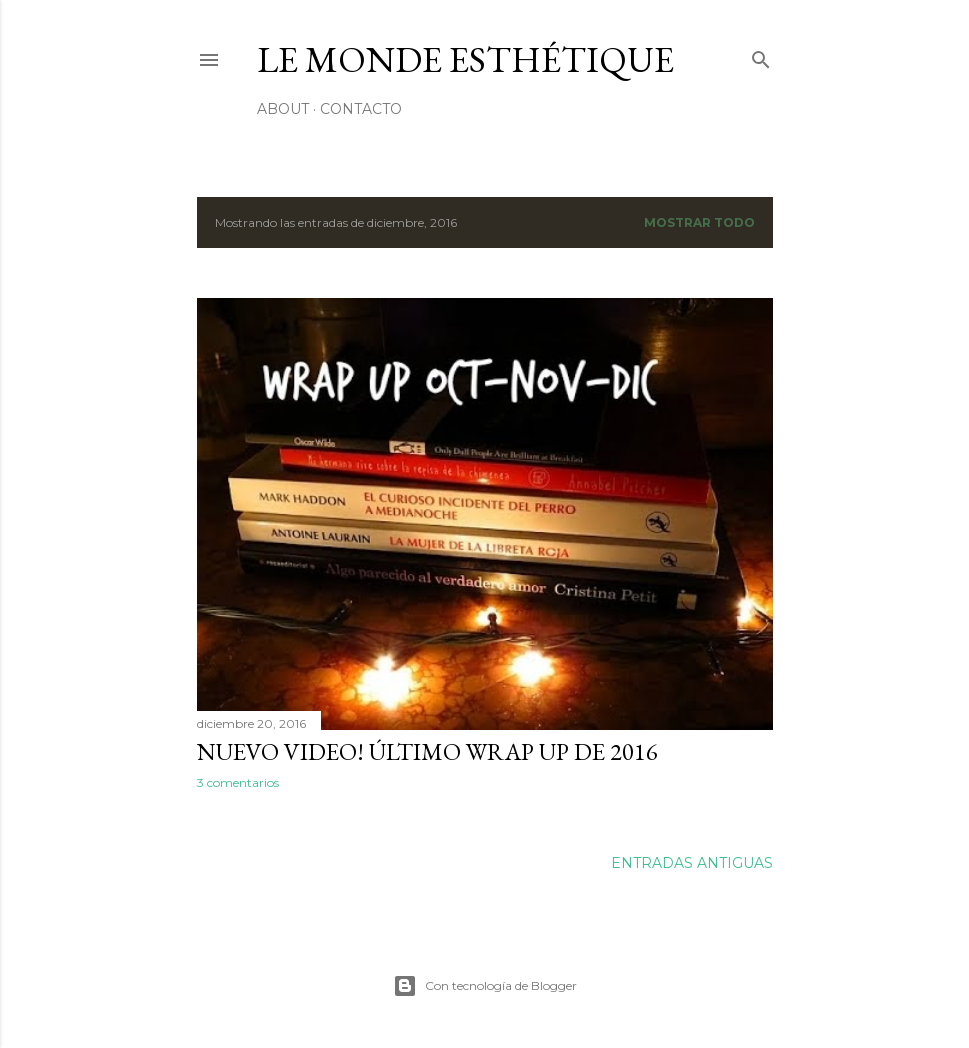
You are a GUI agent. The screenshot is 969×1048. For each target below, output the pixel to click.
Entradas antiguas (692, 863)
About (283, 109)
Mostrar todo (699, 222)
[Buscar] (761, 55)
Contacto (361, 109)
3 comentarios (238, 782)
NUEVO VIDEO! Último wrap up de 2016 (427, 751)
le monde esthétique (465, 59)
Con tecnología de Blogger (485, 986)
